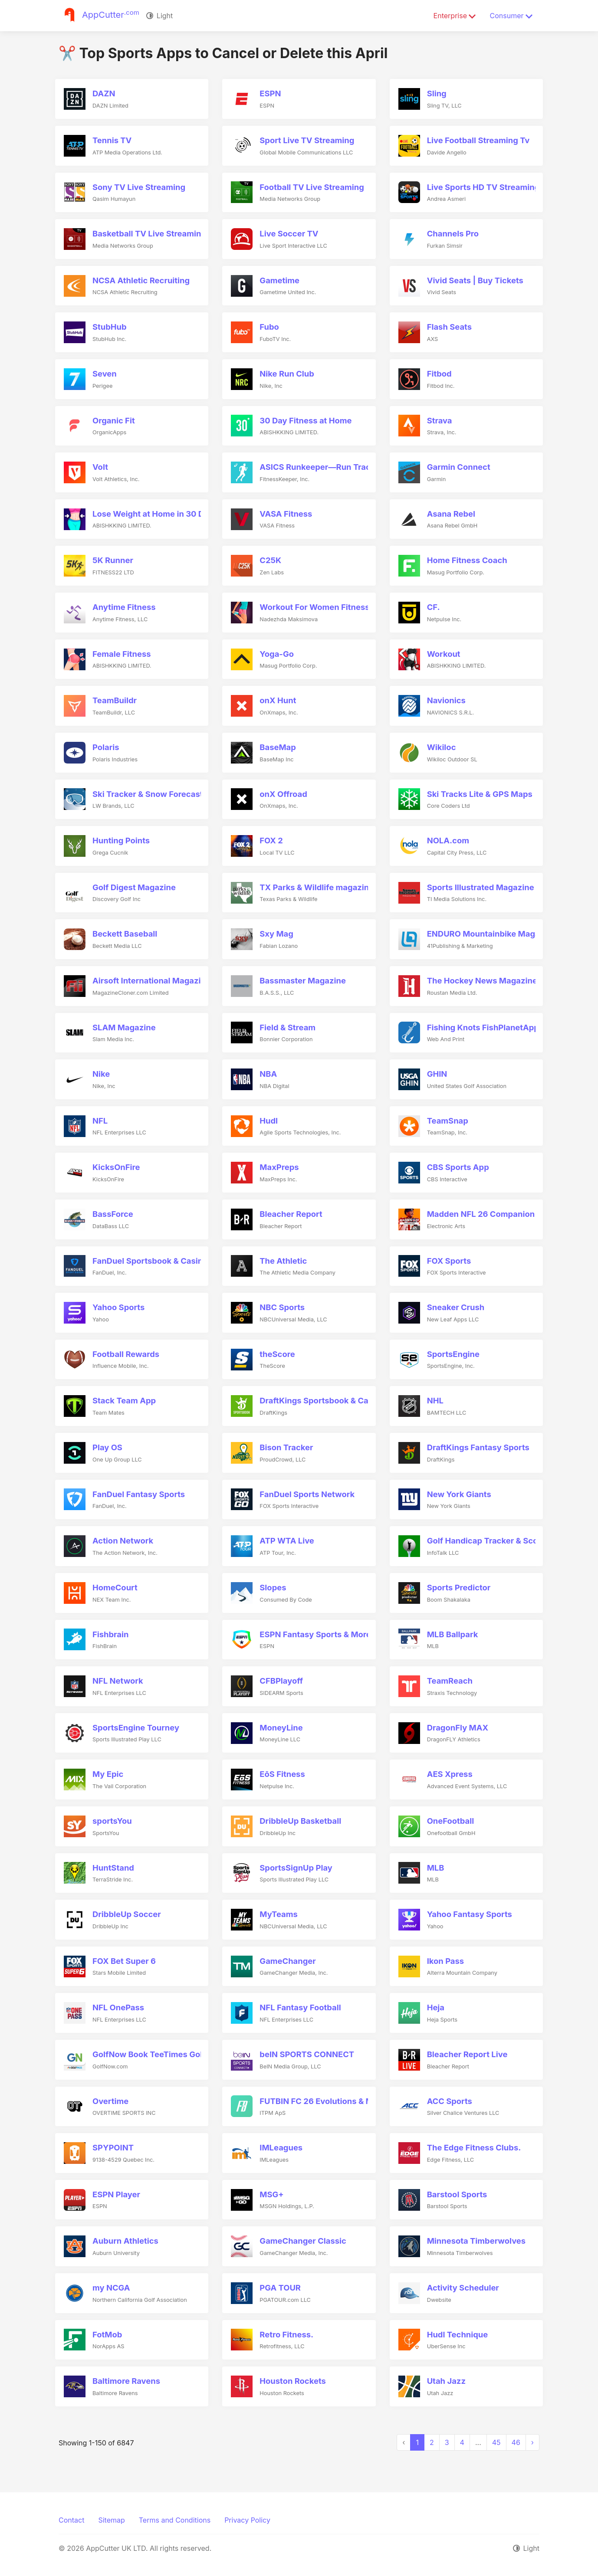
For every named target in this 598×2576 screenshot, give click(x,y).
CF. (433, 607)
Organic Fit (113, 420)
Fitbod (439, 373)
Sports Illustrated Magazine (480, 887)
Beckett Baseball (124, 933)
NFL (100, 1120)
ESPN (270, 93)
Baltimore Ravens (126, 2381)
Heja (435, 2007)
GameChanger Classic (303, 2240)
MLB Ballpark (452, 1634)
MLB (435, 1867)
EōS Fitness (282, 1774)
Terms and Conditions (174, 2520)
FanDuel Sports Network (307, 1494)
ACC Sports (449, 2101)
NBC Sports (282, 1307)
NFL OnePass (118, 2007)
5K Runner (112, 560)
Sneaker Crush (456, 1307)
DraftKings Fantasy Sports (478, 1447)
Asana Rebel (451, 513)
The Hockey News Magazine (482, 980)
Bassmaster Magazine (303, 980)
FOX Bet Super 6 (124, 1961)
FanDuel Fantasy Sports (138, 1494)
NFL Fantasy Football (300, 2007)
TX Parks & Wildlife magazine (317, 887)
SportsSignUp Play (296, 1867)
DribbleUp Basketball (300, 1820)
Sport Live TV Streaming (307, 140)
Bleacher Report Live (467, 2054)
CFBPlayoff (281, 1680)
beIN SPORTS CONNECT (307, 2054)
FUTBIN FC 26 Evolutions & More (323, 2101)
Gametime (279, 280)
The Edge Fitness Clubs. (474, 2147)
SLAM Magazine (124, 1027)
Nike (101, 1073)
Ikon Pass (445, 1961)
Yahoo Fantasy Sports (469, 1914)
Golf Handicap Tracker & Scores (488, 1540)
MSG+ (271, 2194)
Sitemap (111, 2520)
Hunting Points (121, 840)
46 (516, 2442)
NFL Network (117, 1680)
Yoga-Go (277, 654)
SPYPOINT (113, 2147)
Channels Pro (453, 233)
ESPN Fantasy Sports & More (315, 1634)
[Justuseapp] (99, 15)
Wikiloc (441, 747)
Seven (104, 373)
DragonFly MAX (457, 1727)
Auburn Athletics (125, 2240)
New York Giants (459, 1494)
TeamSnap (447, 1120)
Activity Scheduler (463, 2287)
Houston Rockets (292, 2381)
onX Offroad (283, 794)
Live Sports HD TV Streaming (483, 187)
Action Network (122, 1540)
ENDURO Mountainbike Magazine (491, 933)
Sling (437, 93)
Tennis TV (111, 140)
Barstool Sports (457, 2194)
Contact (71, 2520)
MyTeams (279, 1914)
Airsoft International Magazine (151, 980)
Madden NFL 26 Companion (481, 1214)
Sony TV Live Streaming (138, 187)
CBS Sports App (458, 1167)
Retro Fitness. (286, 2334)
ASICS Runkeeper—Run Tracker (321, 467)
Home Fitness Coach (467, 560)
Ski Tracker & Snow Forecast (147, 794)
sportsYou (112, 1820)
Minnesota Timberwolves (476, 2240)
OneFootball (450, 1820)
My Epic (107, 1774)
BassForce (112, 1214)
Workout (443, 654)
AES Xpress (450, 1774)
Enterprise (455, 15)
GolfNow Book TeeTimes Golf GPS (158, 2054)
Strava (439, 420)
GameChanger (287, 1961)
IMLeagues (281, 2147)
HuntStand (113, 1867)
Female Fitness (121, 654)
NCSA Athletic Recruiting (141, 280)
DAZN (103, 93)
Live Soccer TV (289, 233)
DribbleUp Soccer (126, 1914)
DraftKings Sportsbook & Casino (322, 1400)
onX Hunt (278, 700)
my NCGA (111, 2287)
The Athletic (283, 1260)
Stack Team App (124, 1400)
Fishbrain (110, 1634)
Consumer (511, 15)
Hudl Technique (457, 2334)
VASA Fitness (286, 513)
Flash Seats (449, 326)
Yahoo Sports (118, 1307)
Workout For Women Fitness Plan (324, 607)
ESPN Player (116, 2194)
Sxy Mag (276, 933)
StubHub (109, 326)
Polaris (105, 747)
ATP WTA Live (287, 1540)
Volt (100, 467)
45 (496, 2442)
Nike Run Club (287, 373)
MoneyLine (281, 1727)
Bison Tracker (286, 1447)
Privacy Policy (247, 2520)
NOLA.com (448, 840)
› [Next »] (532, 2442)
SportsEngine (453, 1354)
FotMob (107, 2334)
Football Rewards (125, 1354)
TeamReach (450, 1680)
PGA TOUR (280, 2287)
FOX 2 (271, 840)
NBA (268, 1073)
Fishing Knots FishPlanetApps (485, 1027)
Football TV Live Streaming (312, 187)
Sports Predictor (459, 1587)
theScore (277, 1354)
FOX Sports (449, 1260)
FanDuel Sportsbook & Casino (149, 1260)
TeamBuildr (114, 700)
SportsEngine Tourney (135, 1727)
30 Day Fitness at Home (306, 420)
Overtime (110, 2101)
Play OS (107, 1447)
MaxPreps (279, 1167)
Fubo (269, 326)
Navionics (446, 700)
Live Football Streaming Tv (478, 140)
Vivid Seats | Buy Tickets (475, 280)
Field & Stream (287, 1027)
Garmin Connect (458, 467)
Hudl (269, 1120)
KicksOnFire (116, 1167)
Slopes (273, 1587)
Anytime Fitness (124, 607)
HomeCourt (115, 1587)
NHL (435, 1400)
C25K (270, 560)
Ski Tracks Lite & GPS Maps (479, 794)
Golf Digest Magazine (134, 887)
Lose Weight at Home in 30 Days (155, 513)
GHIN (437, 1073)
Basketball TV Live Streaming (149, 233)
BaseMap (278, 747)
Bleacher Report (291, 1214)
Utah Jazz (446, 2381)
